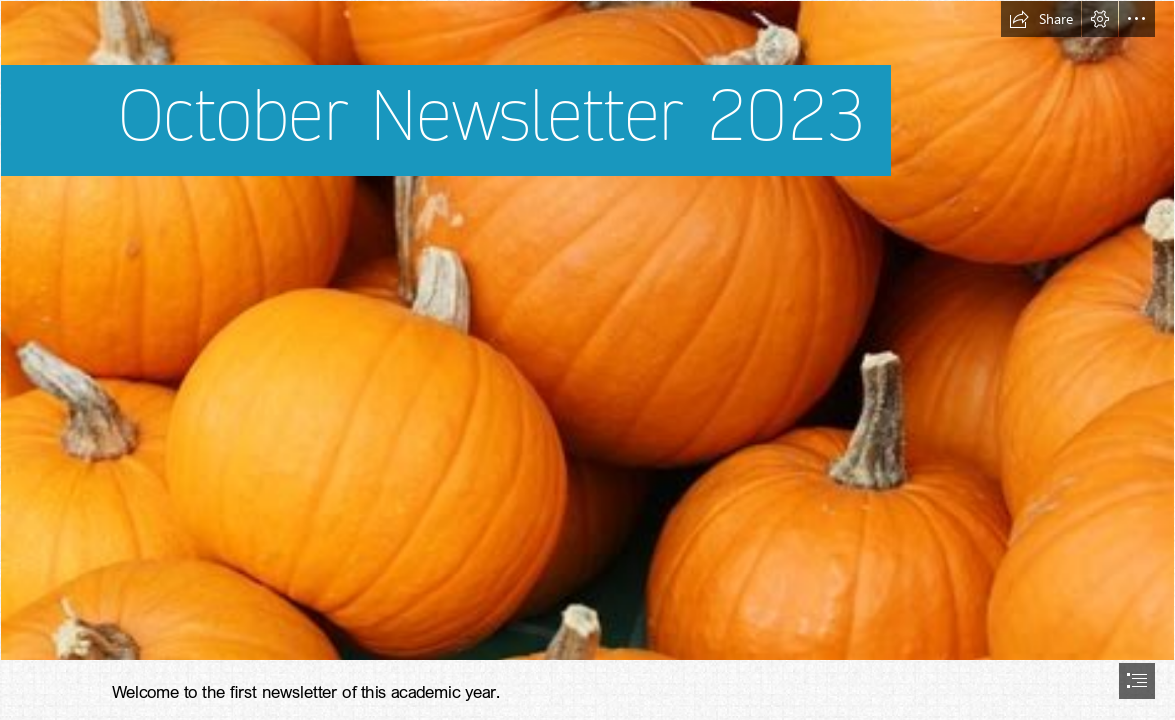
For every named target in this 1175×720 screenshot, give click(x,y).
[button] (1041, 19)
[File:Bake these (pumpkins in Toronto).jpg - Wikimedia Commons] (587, 330)
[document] (587, 360)
